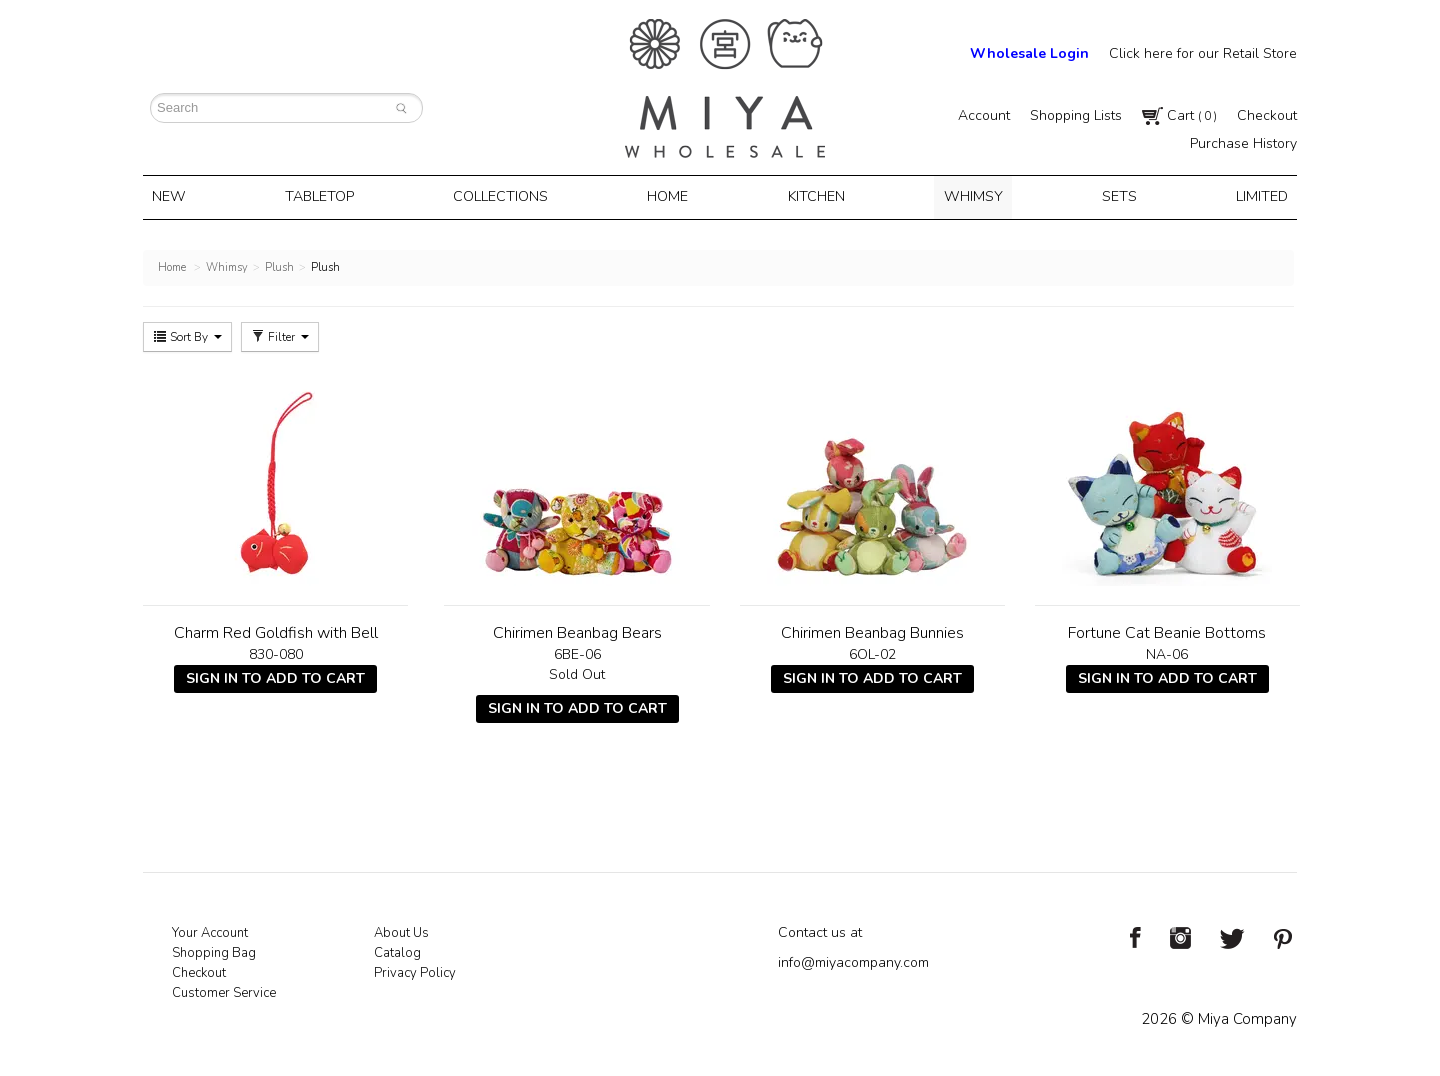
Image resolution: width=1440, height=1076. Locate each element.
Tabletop (327, 196)
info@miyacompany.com (853, 959)
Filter (280, 334)
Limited (1250, 196)
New (180, 196)
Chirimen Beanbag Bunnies (872, 630)
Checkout (1267, 115)
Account (984, 115)
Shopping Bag (214, 950)
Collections (507, 196)
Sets (1111, 196)
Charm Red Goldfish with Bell (276, 630)
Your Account (210, 930)
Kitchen (816, 196)
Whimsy (969, 196)
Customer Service (224, 990)
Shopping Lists (1076, 115)
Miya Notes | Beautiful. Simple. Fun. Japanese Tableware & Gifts (725, 88)
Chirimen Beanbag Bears (577, 630)
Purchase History (1243, 143)
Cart (1179, 115)
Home (671, 196)
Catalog (397, 950)
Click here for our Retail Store (1203, 53)
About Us (401, 930)
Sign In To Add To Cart (275, 675)
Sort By (187, 334)
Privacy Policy (415, 970)
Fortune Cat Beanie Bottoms (1167, 630)
